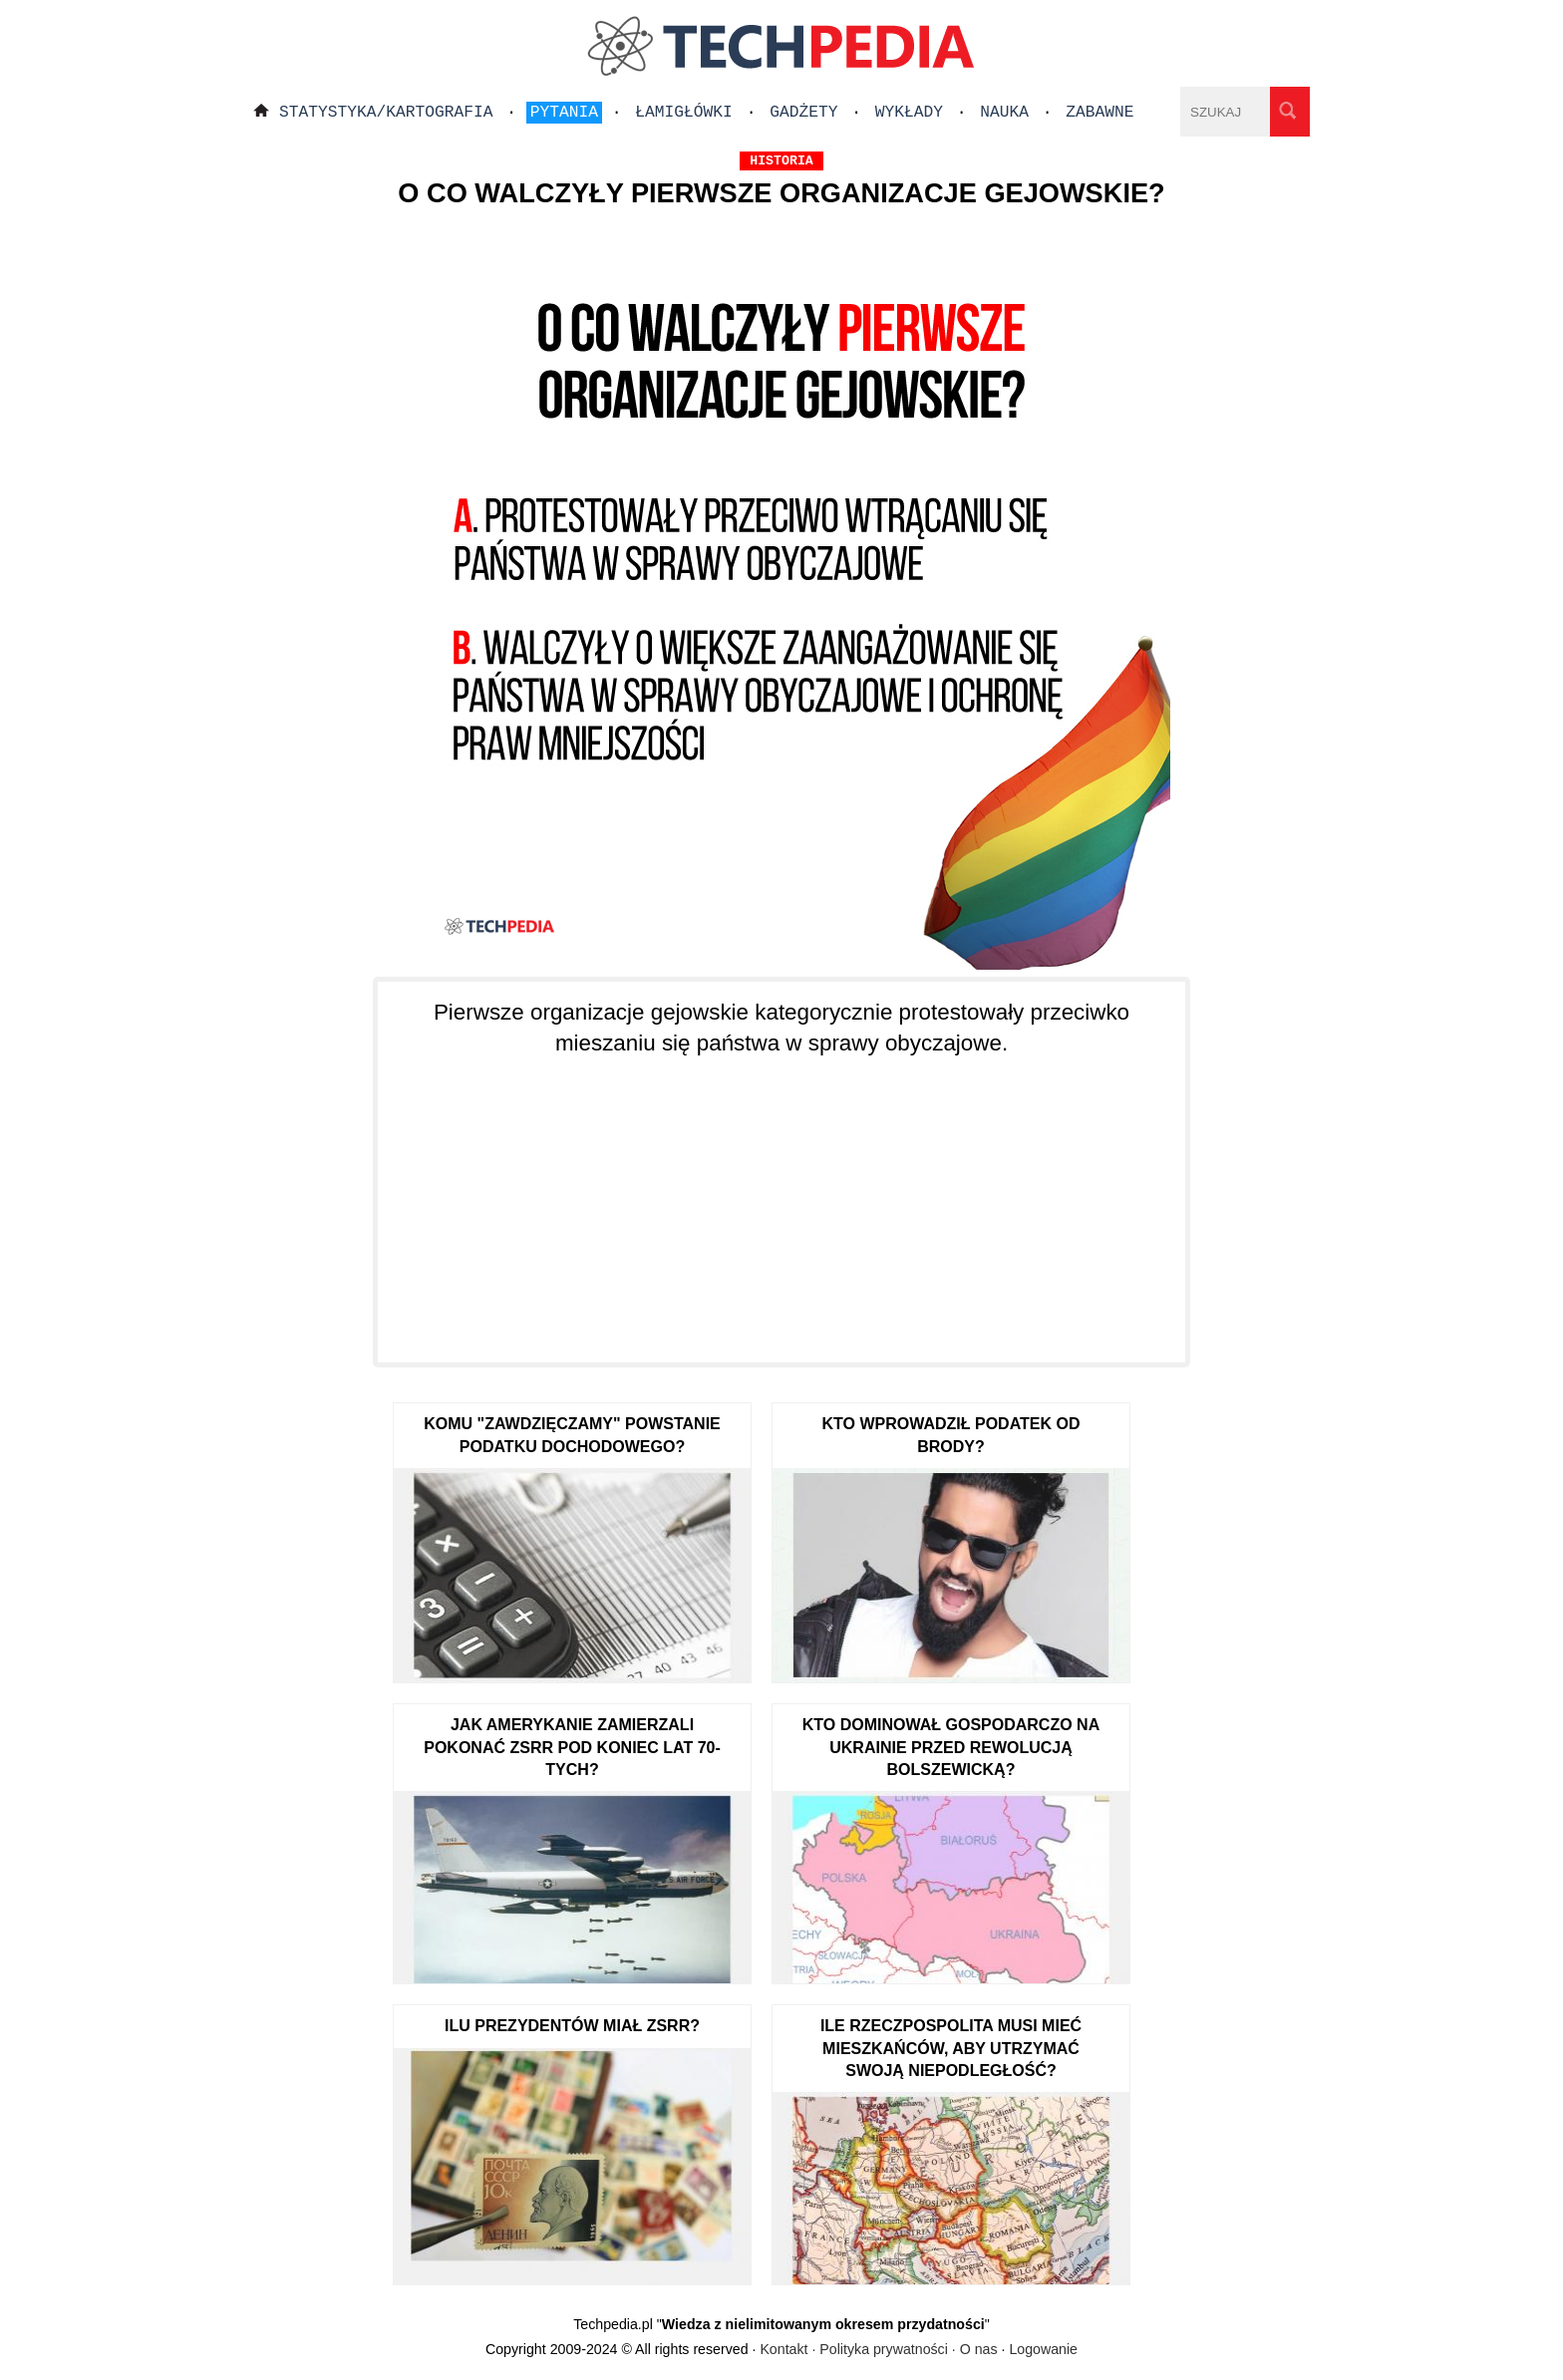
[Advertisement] (781, 1198)
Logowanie (1043, 2349)
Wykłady (909, 113)
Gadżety (803, 113)
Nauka (1004, 113)
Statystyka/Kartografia (386, 113)
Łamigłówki (684, 113)
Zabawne (1099, 113)
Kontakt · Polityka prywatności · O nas (878, 2349)
